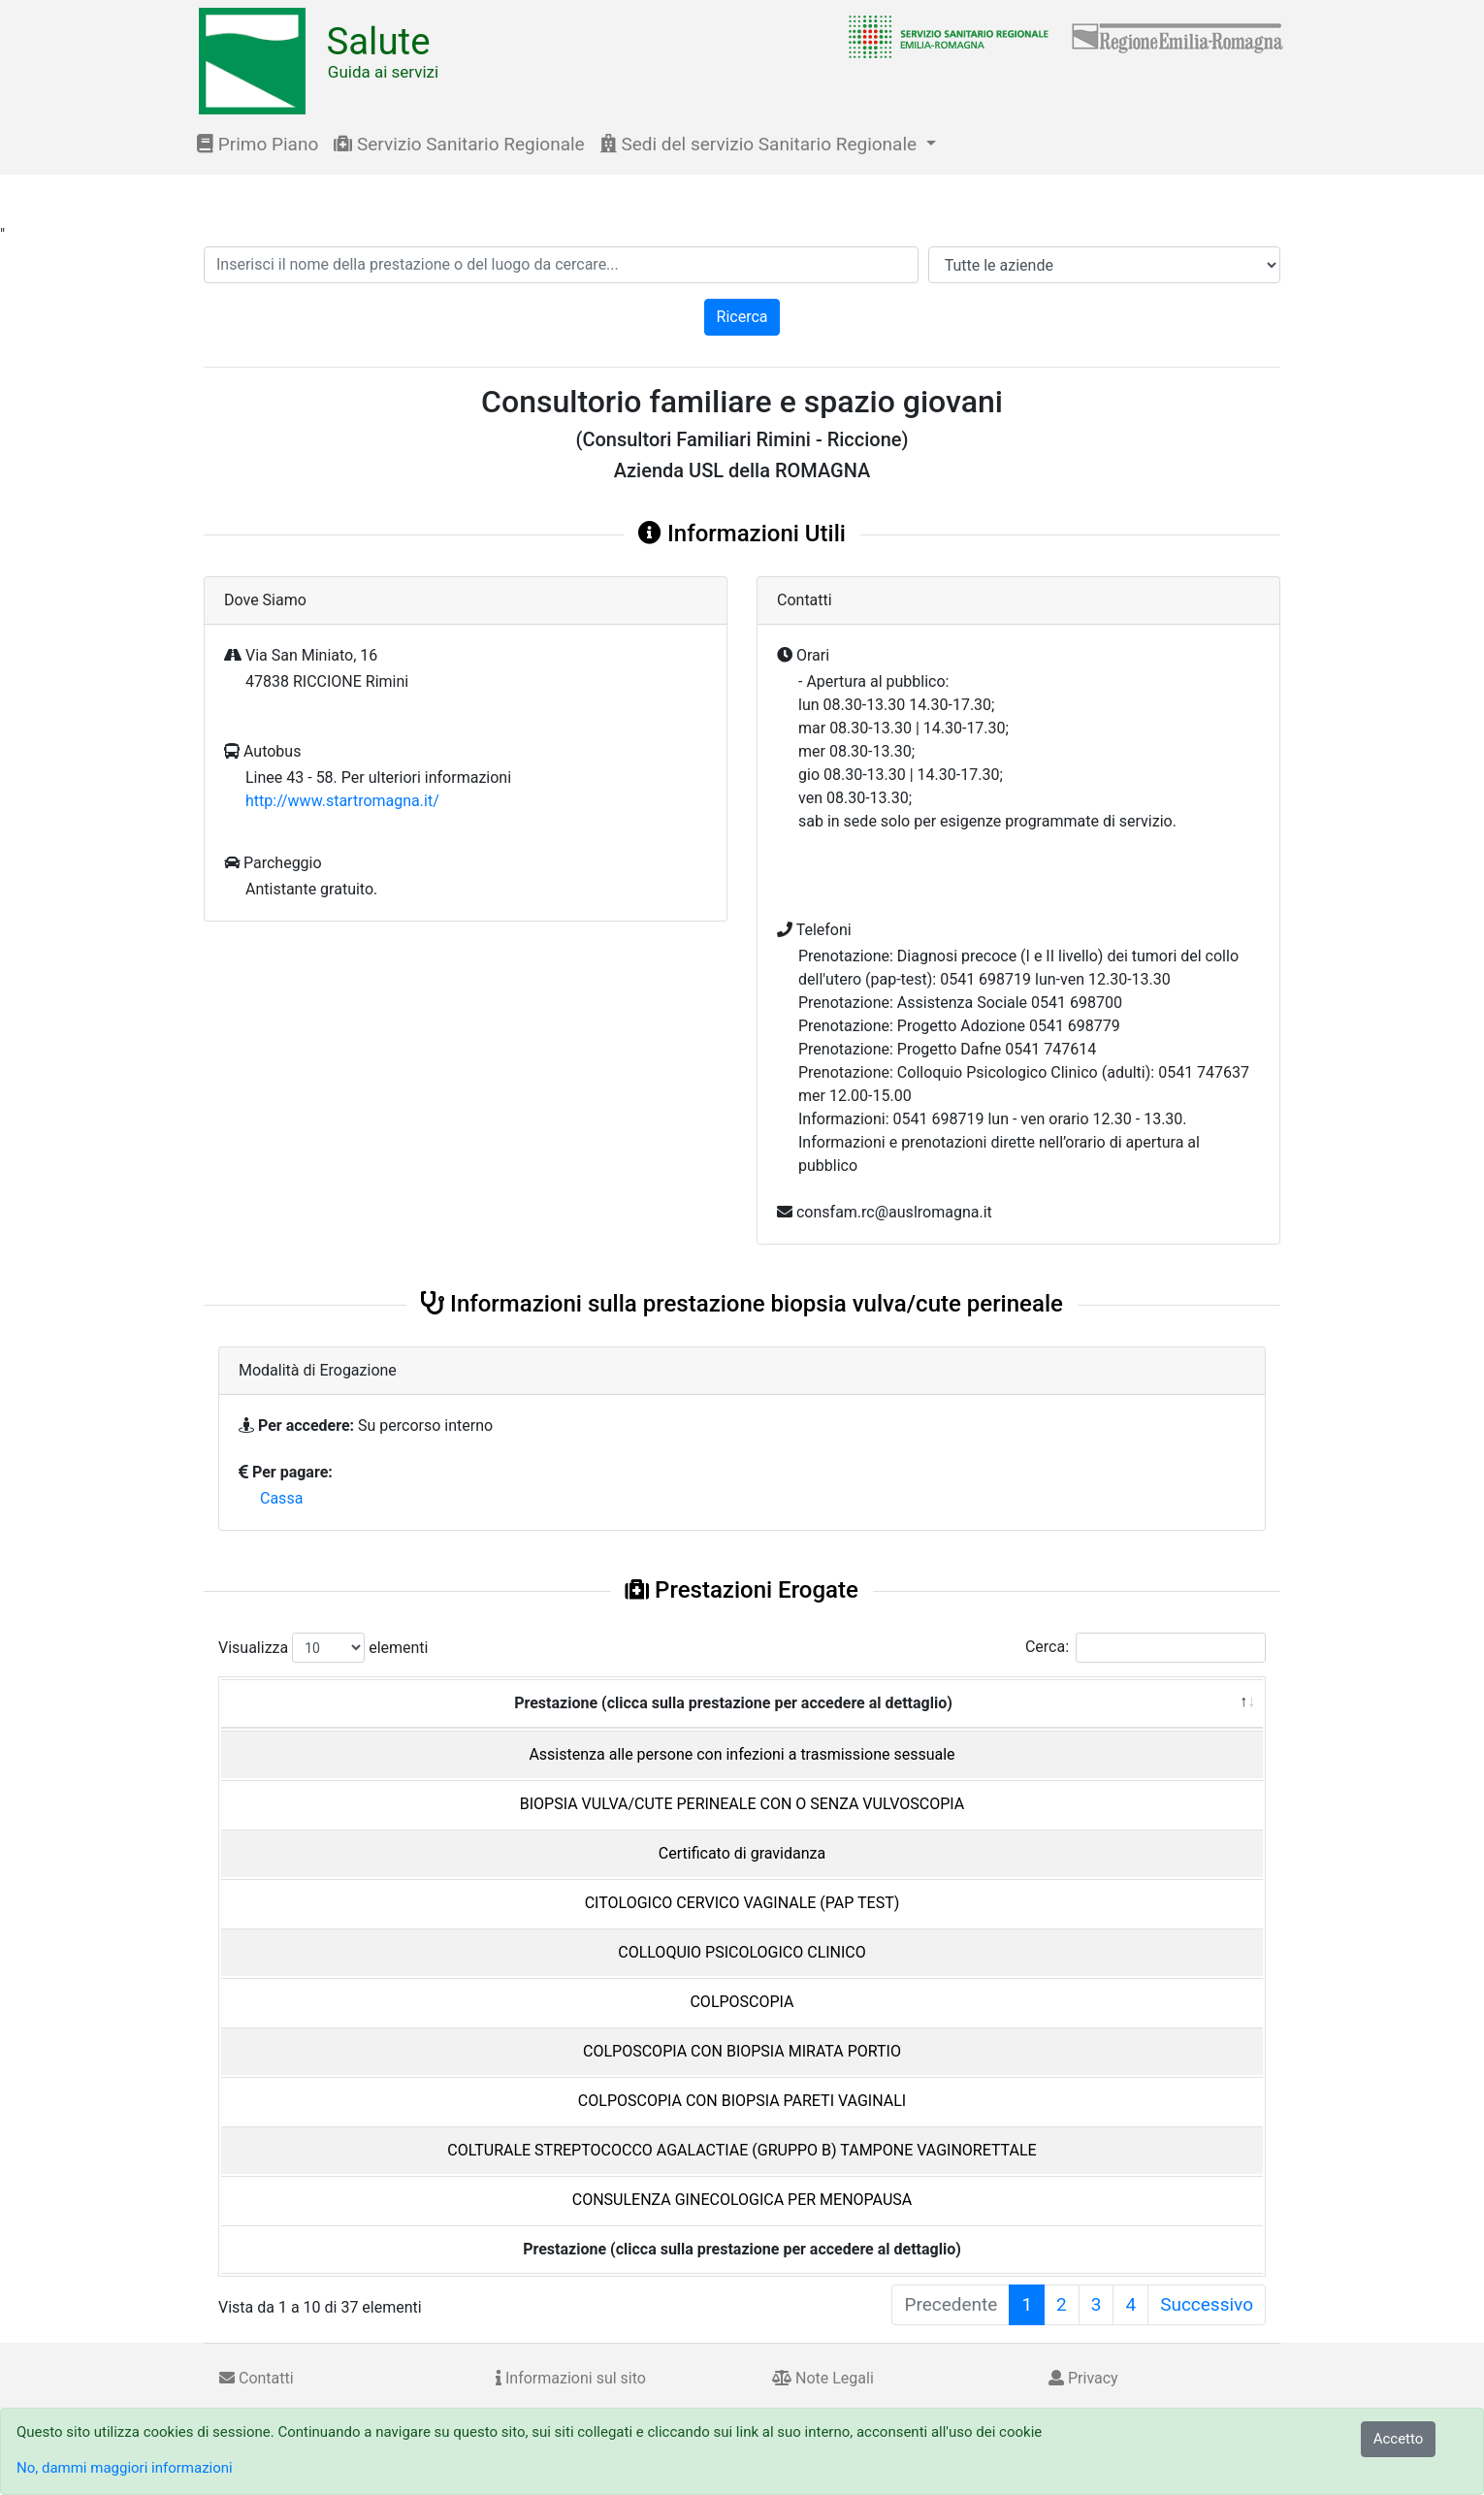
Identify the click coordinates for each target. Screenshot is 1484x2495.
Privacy (1083, 2378)
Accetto (1398, 2438)
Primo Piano (257, 144)
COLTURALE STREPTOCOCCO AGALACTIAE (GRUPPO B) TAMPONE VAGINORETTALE (741, 2150)
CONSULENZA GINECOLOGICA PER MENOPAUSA (742, 2199)
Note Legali (823, 2378)
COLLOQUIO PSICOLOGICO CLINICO (742, 1952)
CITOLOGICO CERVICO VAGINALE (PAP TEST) (742, 1903)
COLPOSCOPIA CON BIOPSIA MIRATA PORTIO (742, 2051)
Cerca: (1145, 1648)
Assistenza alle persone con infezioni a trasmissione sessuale (741, 1754)
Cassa (281, 1498)
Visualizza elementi (323, 1648)
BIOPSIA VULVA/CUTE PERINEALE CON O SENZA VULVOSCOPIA (742, 1804)
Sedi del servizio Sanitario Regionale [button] (760, 144)
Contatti (256, 2378)
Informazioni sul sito (571, 2378)
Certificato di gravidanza (742, 1853)
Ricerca (742, 317)
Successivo (1206, 2304)
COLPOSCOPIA (741, 2002)
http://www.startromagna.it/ (342, 801)
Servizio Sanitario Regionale (459, 144)
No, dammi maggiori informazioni (124, 2468)
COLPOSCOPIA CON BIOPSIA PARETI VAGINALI (742, 2100)
